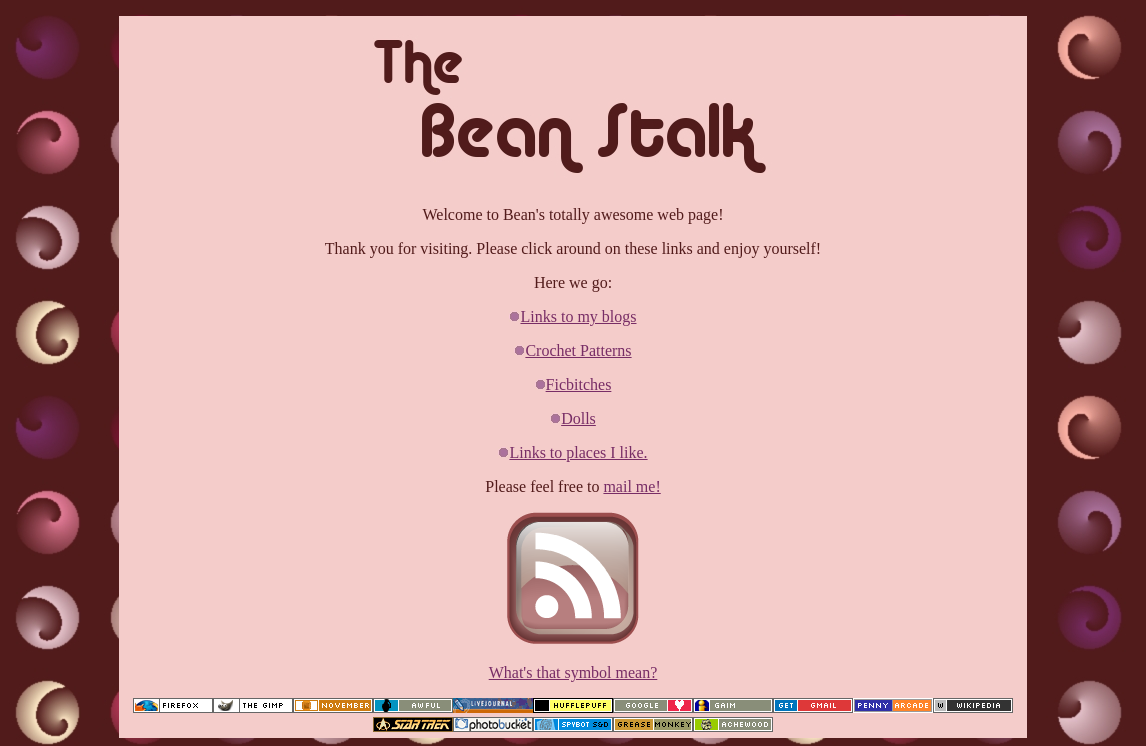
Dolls (578, 418)
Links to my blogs (578, 316)
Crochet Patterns (578, 350)
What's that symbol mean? (573, 672)
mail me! (631, 486)
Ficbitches (579, 384)
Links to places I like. (578, 452)
